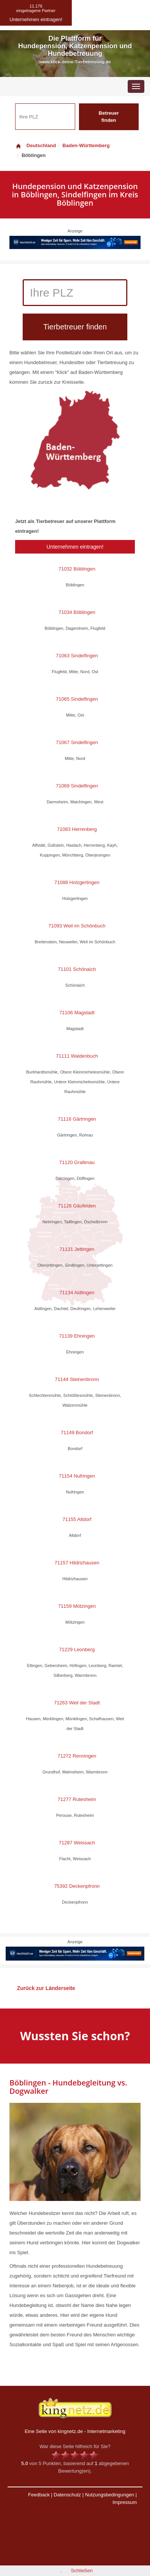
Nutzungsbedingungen (109, 2495)
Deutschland (35, 145)
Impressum (125, 2502)
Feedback (38, 2495)
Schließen (82, 2570)
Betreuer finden (109, 116)
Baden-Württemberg (86, 145)
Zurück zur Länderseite (46, 1988)
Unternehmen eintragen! (75, 547)
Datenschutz (67, 2495)
